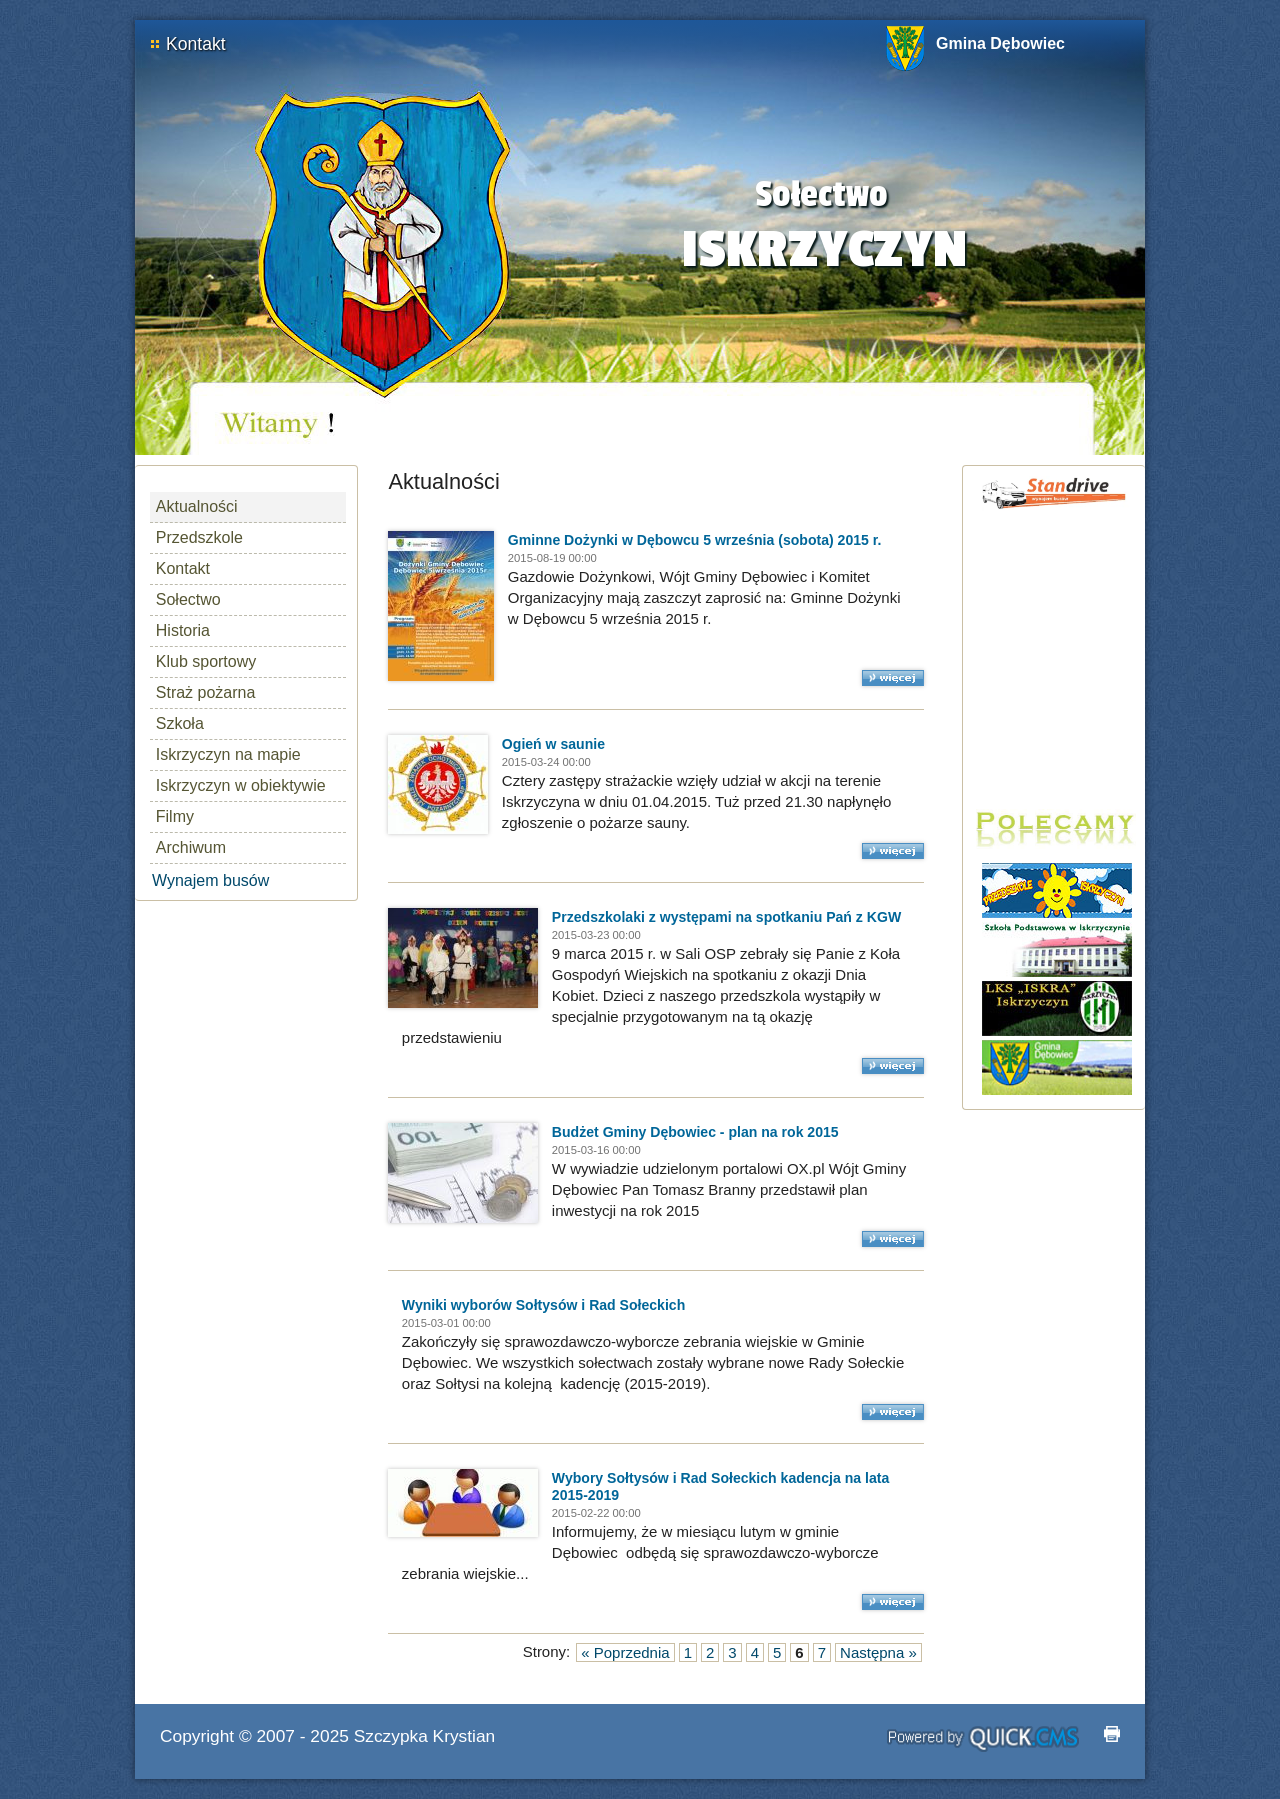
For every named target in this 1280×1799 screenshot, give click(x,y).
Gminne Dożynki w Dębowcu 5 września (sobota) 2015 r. (695, 540)
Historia (183, 630)
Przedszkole (199, 537)
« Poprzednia (625, 1652)
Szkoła (180, 723)
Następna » (878, 1652)
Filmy (175, 816)
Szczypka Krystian (424, 1736)
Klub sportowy (206, 661)
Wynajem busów (210, 880)
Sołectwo (188, 599)
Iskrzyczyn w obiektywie (241, 785)
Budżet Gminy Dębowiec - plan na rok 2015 (695, 1132)
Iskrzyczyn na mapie (228, 754)
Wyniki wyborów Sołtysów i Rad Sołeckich (543, 1305)
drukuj (1112, 1734)
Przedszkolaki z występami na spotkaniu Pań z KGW (726, 917)
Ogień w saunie (553, 744)
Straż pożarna (206, 692)
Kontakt (196, 44)
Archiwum (191, 847)
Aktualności (197, 506)
